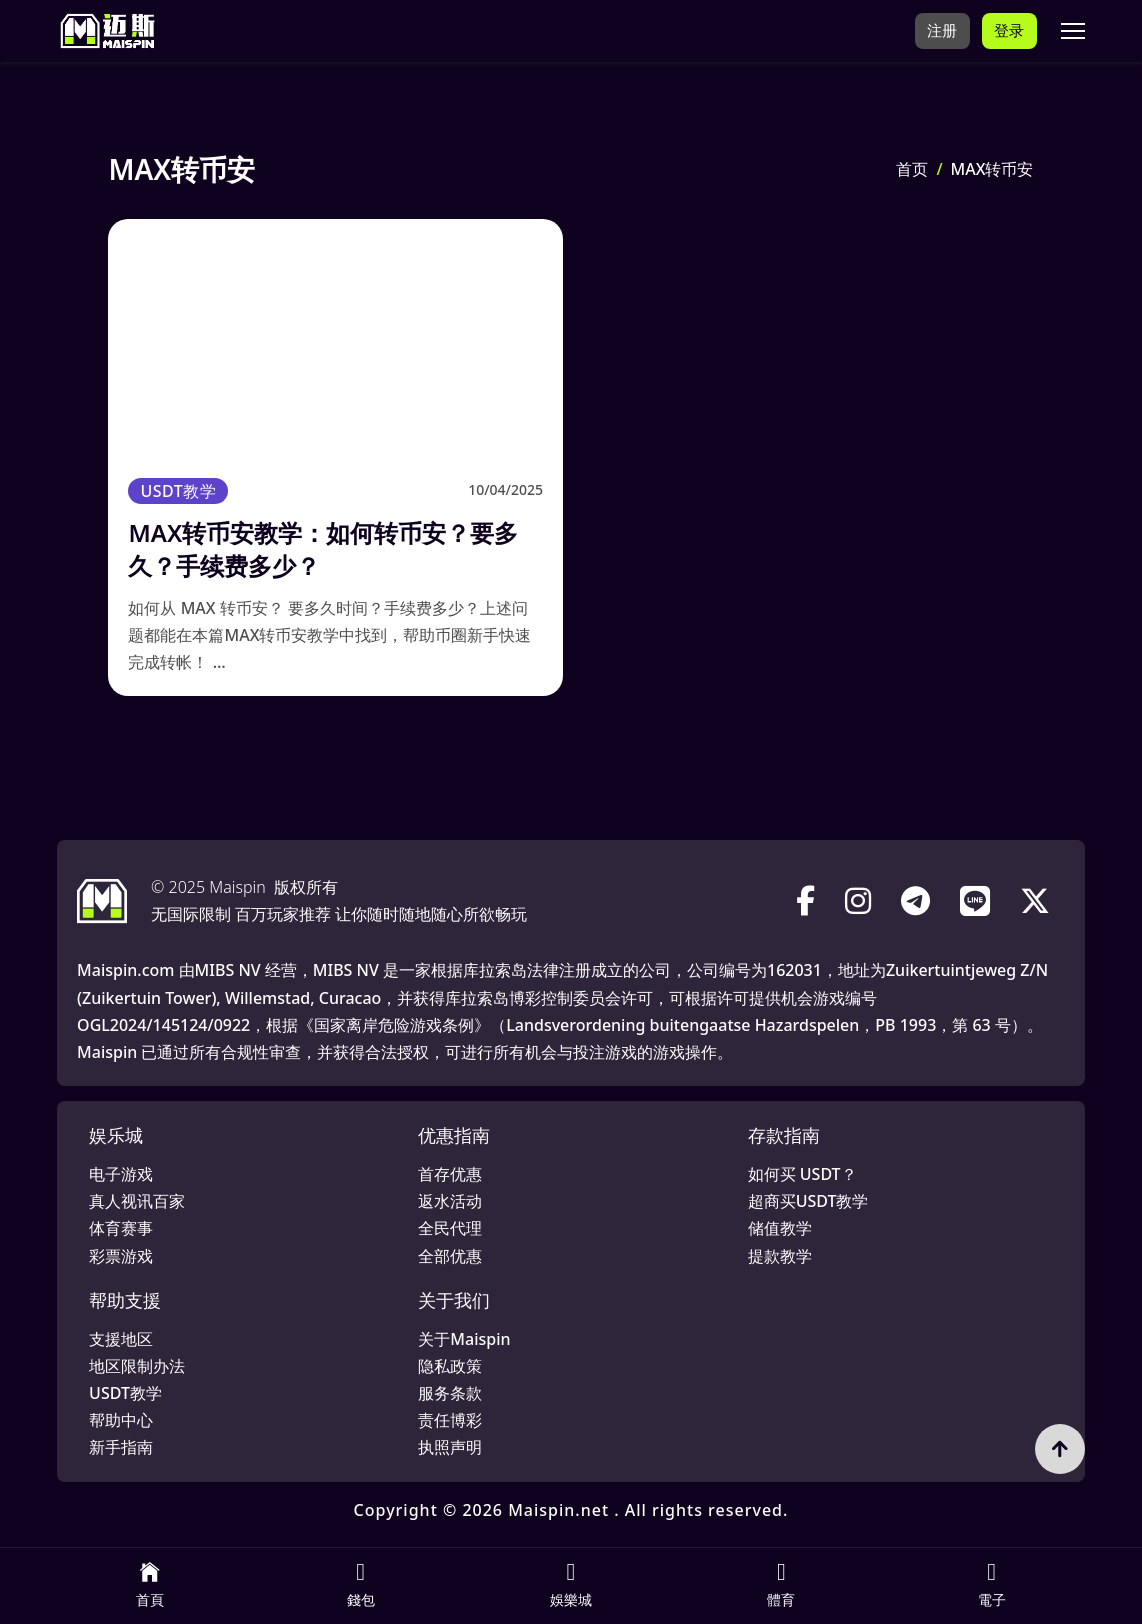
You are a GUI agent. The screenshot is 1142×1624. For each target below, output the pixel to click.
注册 (939, 30)
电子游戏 (121, 1174)
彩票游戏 (121, 1256)
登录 (1008, 30)
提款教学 (780, 1256)
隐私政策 (450, 1366)
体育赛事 (121, 1228)
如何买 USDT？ (802, 1174)
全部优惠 (450, 1256)
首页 (912, 169)
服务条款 (450, 1393)
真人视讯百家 (137, 1201)
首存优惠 (450, 1174)
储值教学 (780, 1228)
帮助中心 (121, 1420)
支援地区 (121, 1339)
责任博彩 (450, 1420)
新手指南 (121, 1447)
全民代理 (450, 1228)
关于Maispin (464, 1339)
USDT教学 (178, 491)
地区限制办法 (137, 1366)
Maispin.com (125, 970)
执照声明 (450, 1447)
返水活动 (450, 1201)
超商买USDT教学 (808, 1201)
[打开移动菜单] (1073, 31)
